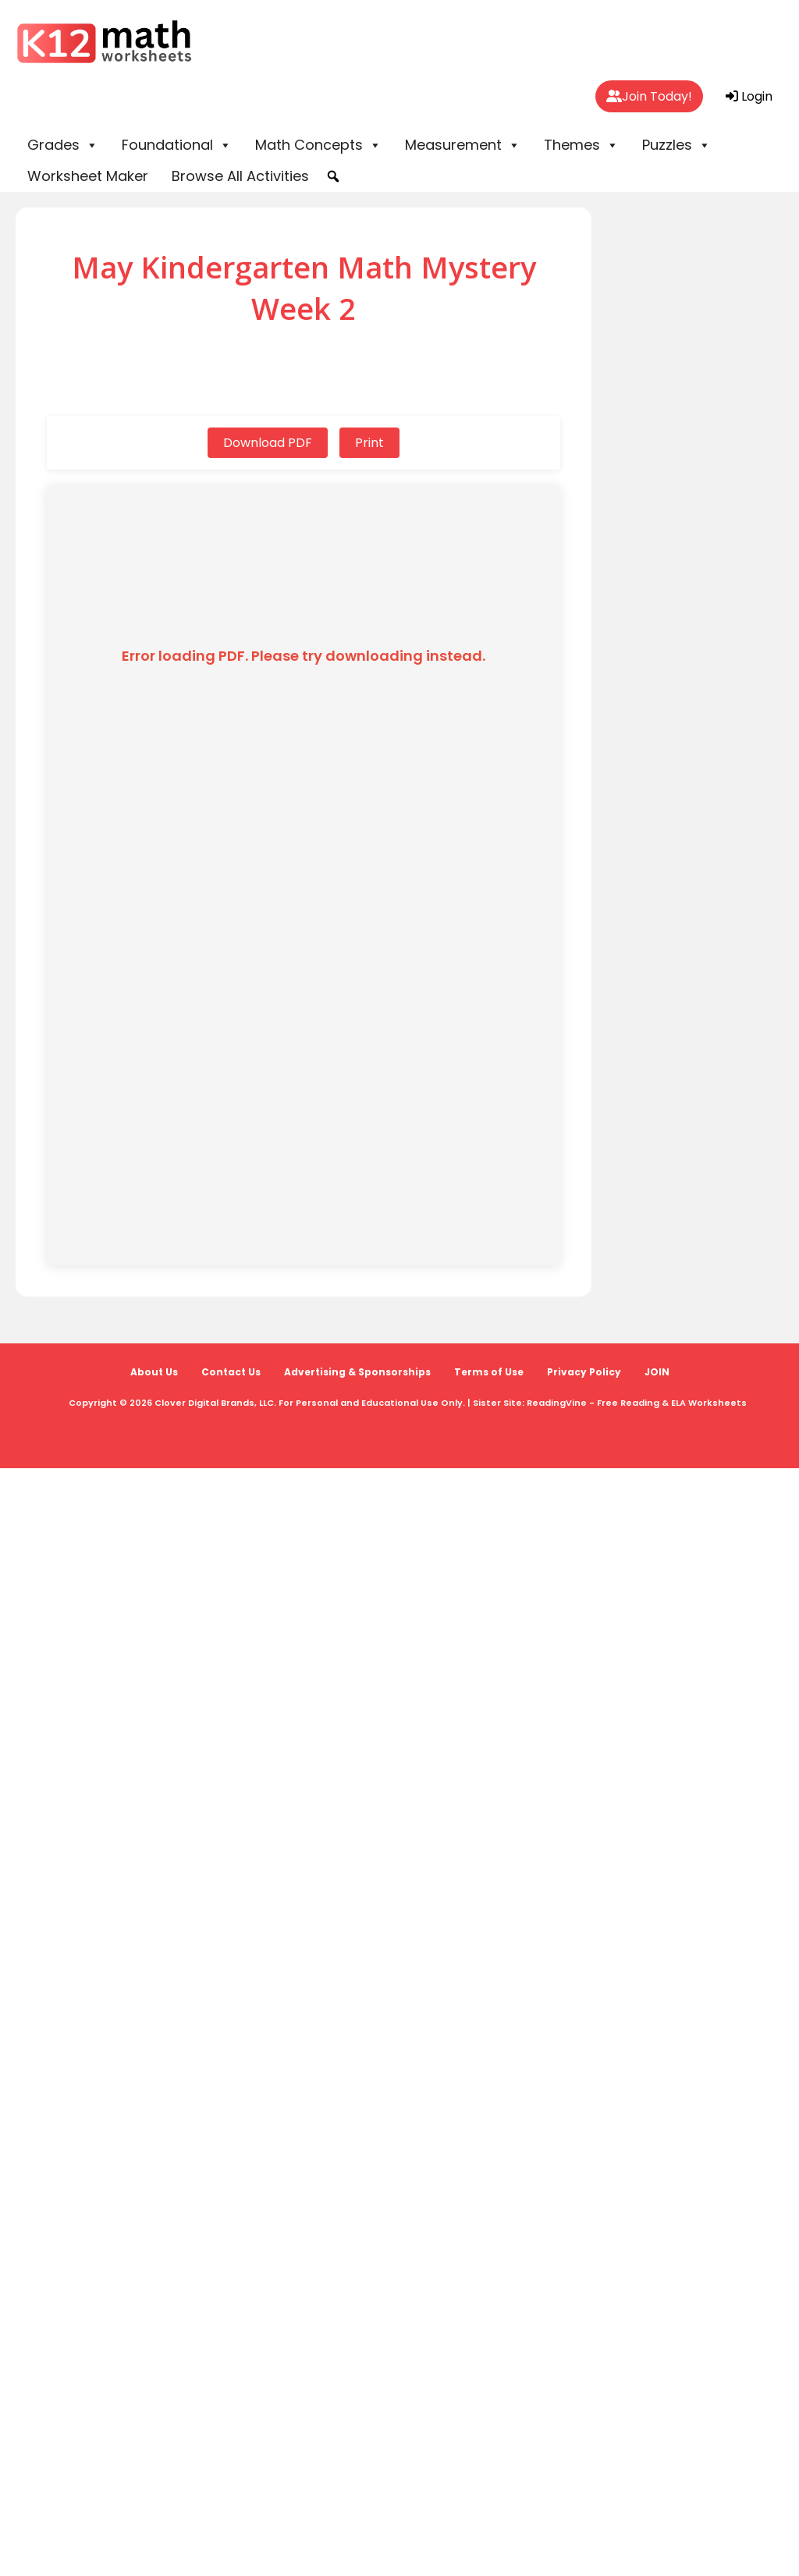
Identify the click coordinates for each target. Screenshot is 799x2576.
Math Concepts (318, 145)
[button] (333, 176)
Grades (62, 145)
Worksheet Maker (87, 176)
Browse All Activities (240, 176)
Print (369, 443)
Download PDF (267, 443)
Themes (581, 145)
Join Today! (649, 96)
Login (749, 96)
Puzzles (676, 145)
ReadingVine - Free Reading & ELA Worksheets (637, 1402)
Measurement (462, 145)
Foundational (177, 145)
